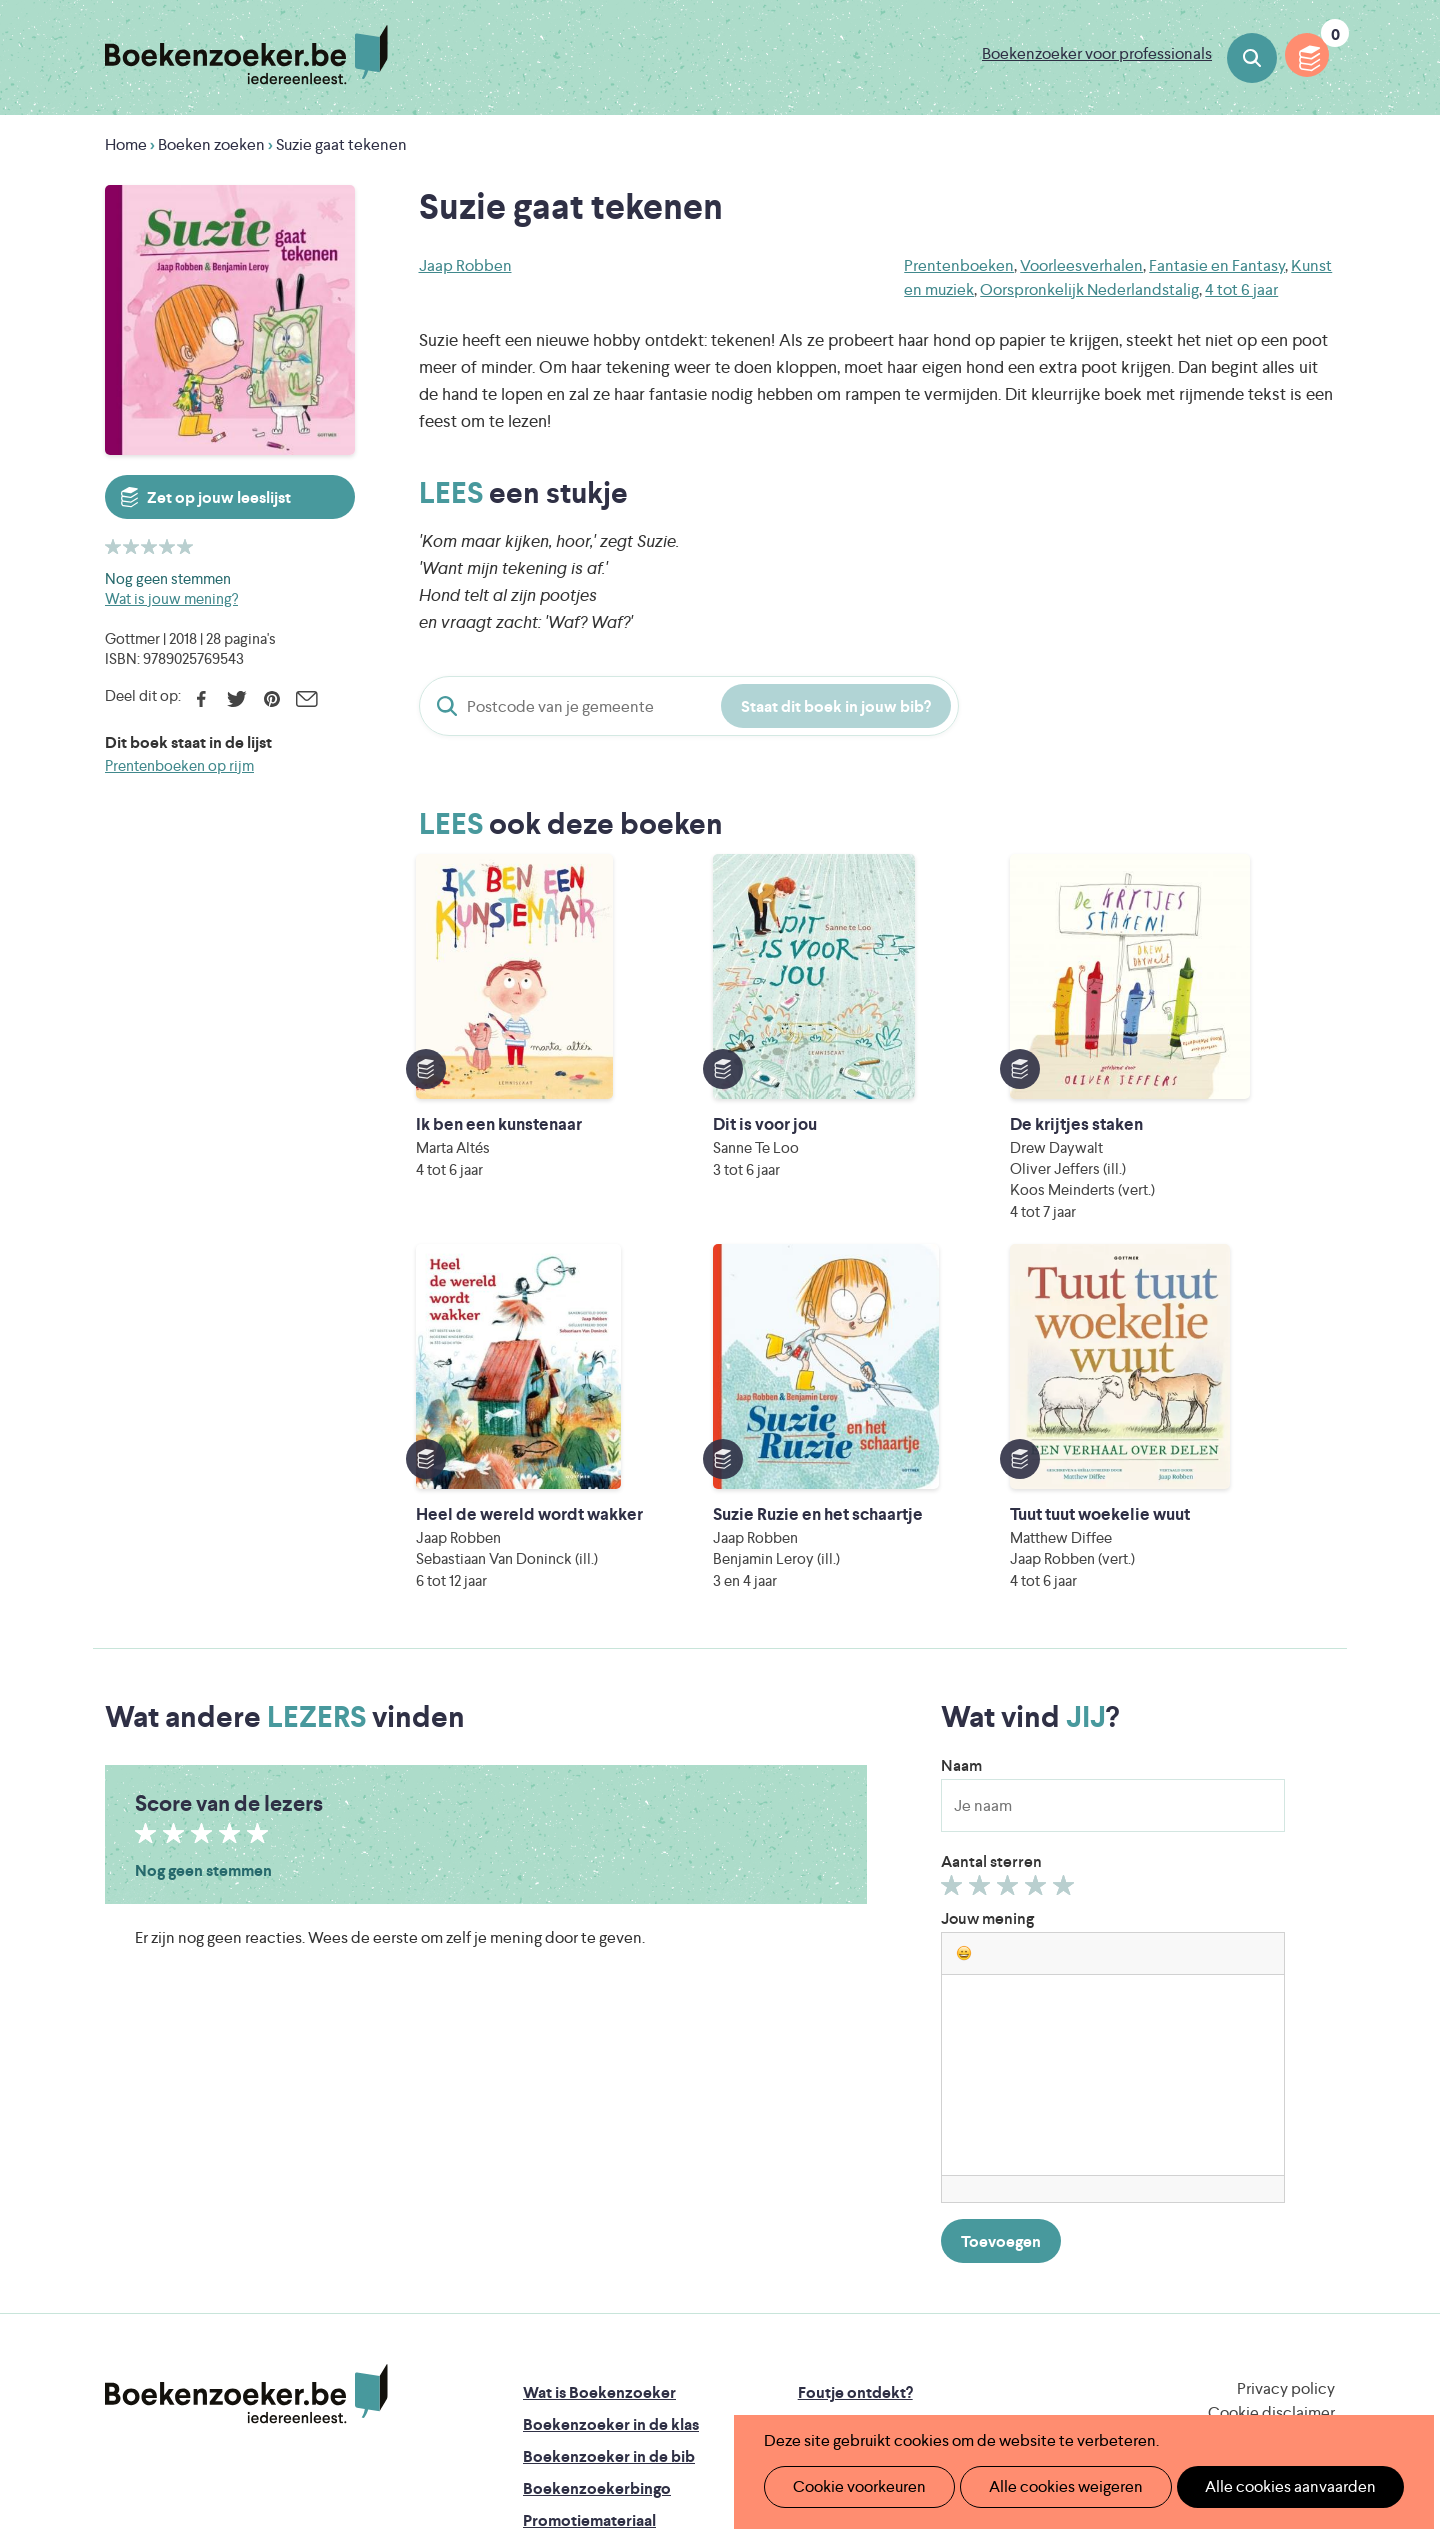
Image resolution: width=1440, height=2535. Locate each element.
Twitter (236, 699)
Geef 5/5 (1066, 1563)
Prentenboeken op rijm (179, 765)
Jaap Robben (465, 265)
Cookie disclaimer (1271, 2085)
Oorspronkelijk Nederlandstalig (1089, 289)
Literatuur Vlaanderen (1241, 2285)
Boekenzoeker (246, 55)
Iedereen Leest (813, 2285)
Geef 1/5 (954, 1563)
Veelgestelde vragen (595, 2225)
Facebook (201, 699)
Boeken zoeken (1252, 58)
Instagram (1317, 2149)
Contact (828, 2193)
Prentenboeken (959, 265)
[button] (964, 1626)
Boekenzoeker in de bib (609, 2129)
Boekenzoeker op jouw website (913, 2097)
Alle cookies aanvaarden (1256, 2486)
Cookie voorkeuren (851, 2486)
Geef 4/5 (1038, 1563)
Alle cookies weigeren (1045, 2486)
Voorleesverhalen (1081, 265)
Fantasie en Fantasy (1217, 265)
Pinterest (271, 699)
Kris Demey (849, 2369)
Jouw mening (987, 1591)
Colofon (828, 2161)
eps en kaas (1031, 2369)
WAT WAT (704, 2341)
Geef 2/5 (982, 1563)
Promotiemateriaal (589, 2193)
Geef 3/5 (1010, 1563)
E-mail (306, 699)
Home (126, 144)
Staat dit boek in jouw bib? (836, 706)
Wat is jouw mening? (171, 598)
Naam (961, 1438)
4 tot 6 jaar (1241, 289)
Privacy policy (1286, 2061)
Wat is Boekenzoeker (599, 2065)
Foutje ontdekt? (855, 2065)
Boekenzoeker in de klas (611, 2097)
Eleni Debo (672, 2369)
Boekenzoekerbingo (597, 2161)
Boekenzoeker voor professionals (1097, 53)
